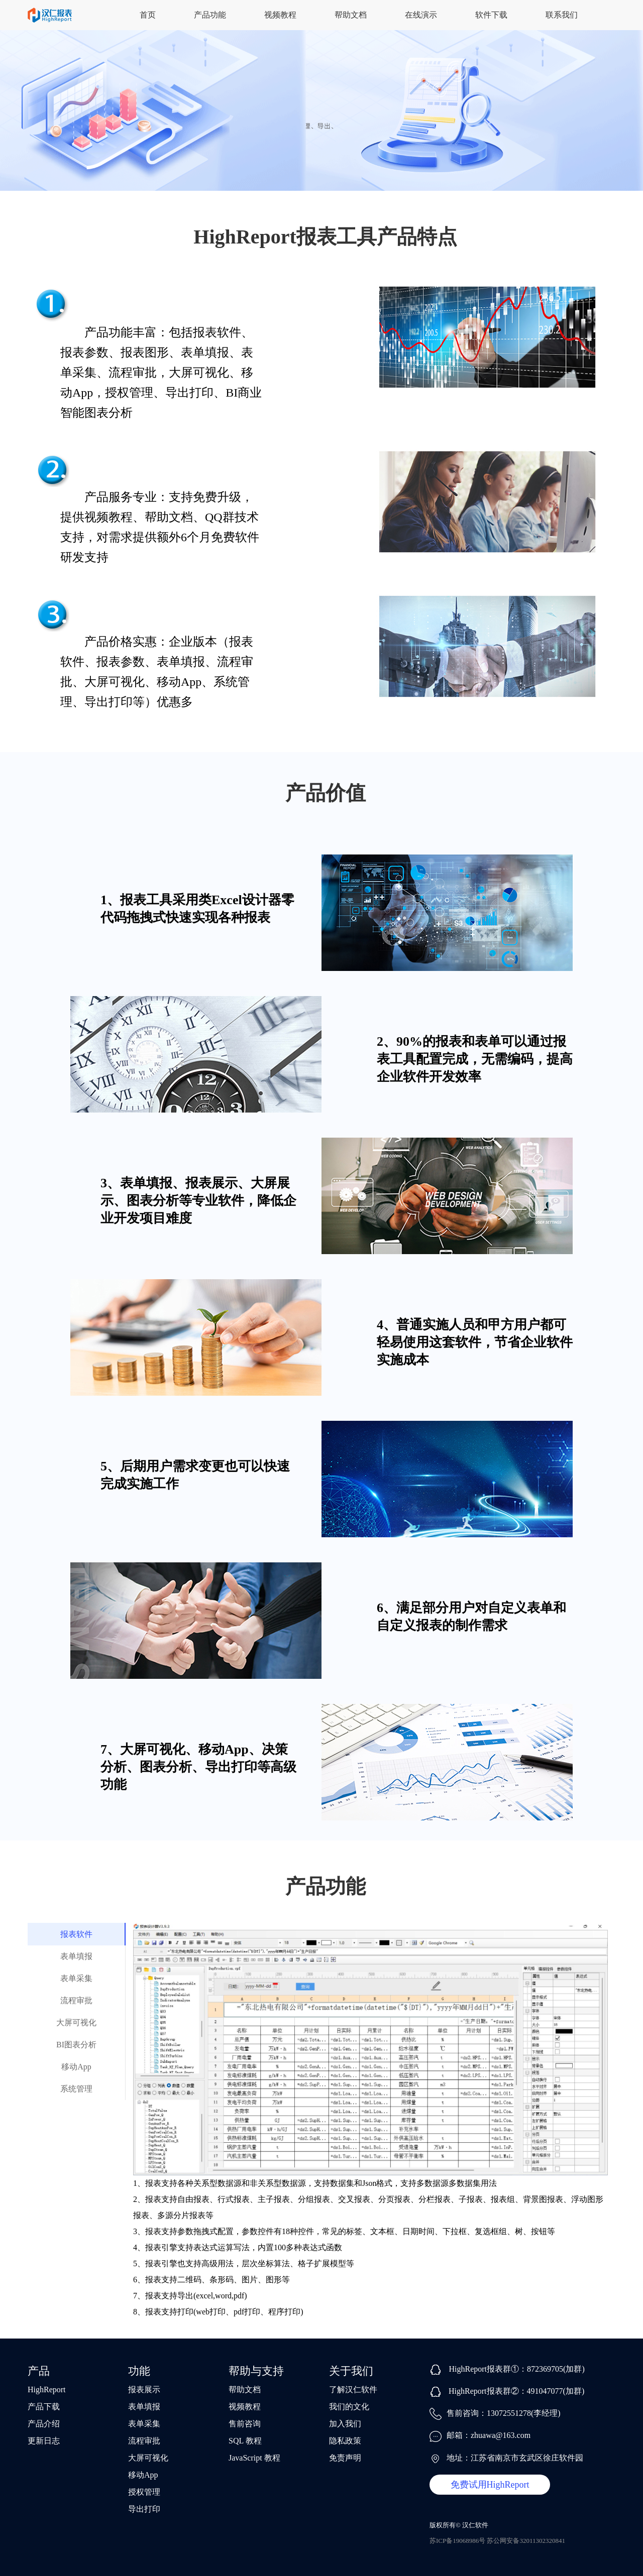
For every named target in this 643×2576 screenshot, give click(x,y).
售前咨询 (245, 2423)
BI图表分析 (76, 2044)
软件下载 (491, 15)
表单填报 (76, 1956)
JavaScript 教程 (254, 2458)
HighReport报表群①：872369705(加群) (517, 2369)
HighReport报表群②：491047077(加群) (516, 2391)
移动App (76, 2066)
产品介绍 (44, 2423)
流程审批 (76, 2000)
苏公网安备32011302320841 (526, 2540)
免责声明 (345, 2458)
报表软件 (76, 1934)
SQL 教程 (245, 2440)
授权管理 (144, 2492)
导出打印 (144, 2509)
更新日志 (44, 2440)
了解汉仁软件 (353, 2389)
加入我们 (345, 2423)
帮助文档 (351, 15)
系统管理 (76, 2088)
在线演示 (421, 15)
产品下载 (44, 2406)
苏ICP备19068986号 (457, 2540)
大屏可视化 (76, 2022)
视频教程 (280, 15)
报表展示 (144, 2389)
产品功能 (210, 15)
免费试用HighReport (490, 2485)
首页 (148, 15)
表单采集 (76, 1978)
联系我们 (562, 15)
